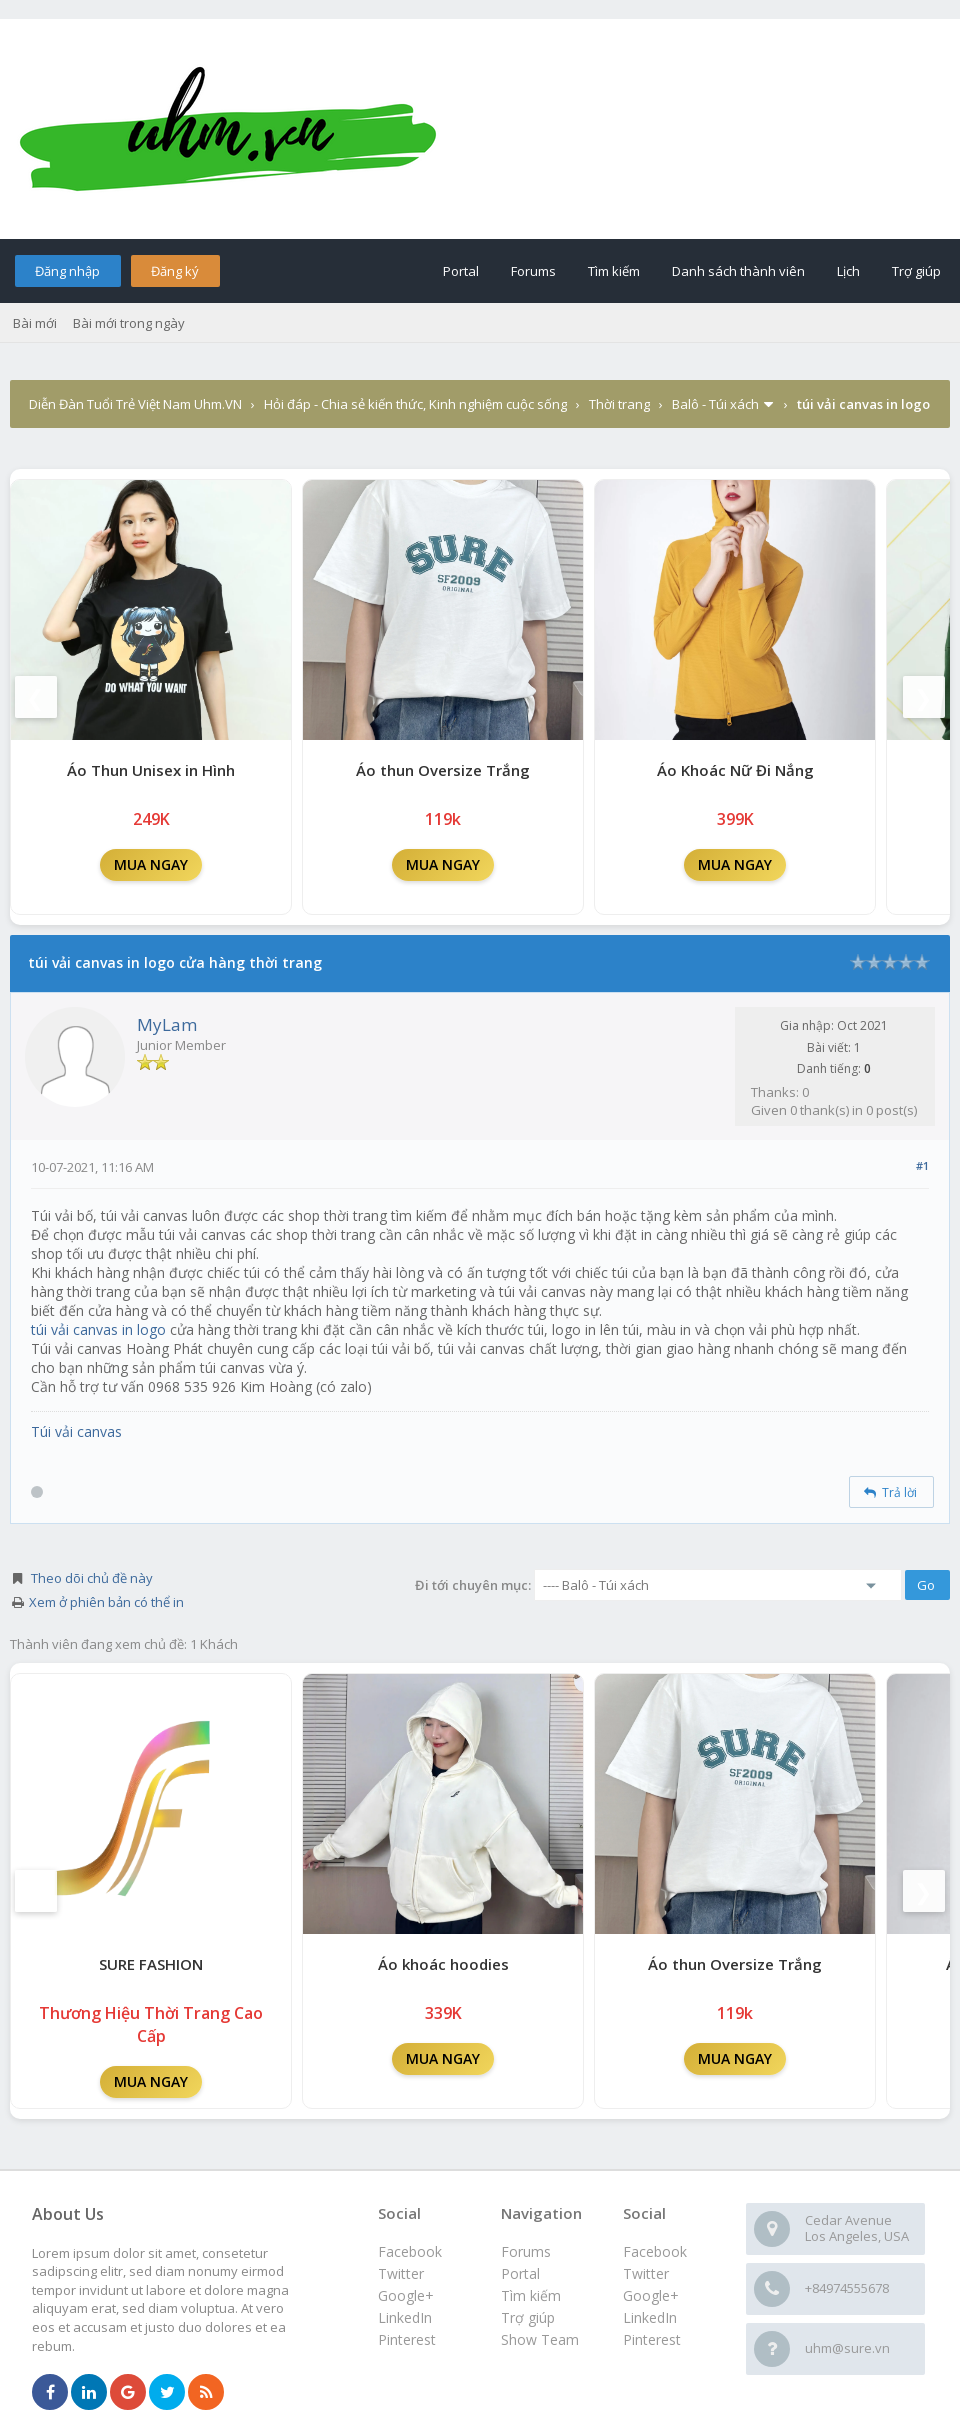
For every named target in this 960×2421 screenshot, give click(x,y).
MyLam (167, 1024)
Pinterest (652, 2339)
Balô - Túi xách (715, 404)
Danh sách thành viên (738, 271)
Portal (461, 271)
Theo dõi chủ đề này (92, 1578)
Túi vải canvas (76, 1431)
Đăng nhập (67, 271)
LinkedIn (650, 2317)
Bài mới (35, 323)
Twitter (646, 2273)
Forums (533, 271)
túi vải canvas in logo (98, 1329)
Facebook (655, 2251)
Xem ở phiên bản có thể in (106, 1602)
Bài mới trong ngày (129, 323)
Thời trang (619, 404)
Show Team (540, 2339)
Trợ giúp (916, 271)
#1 (922, 1165)
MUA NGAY (151, 864)
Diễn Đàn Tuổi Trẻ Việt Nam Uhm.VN (135, 404)
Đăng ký (175, 271)
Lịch (848, 271)
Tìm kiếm (614, 271)
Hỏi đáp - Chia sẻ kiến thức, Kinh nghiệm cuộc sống (415, 404)
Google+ (651, 2295)
